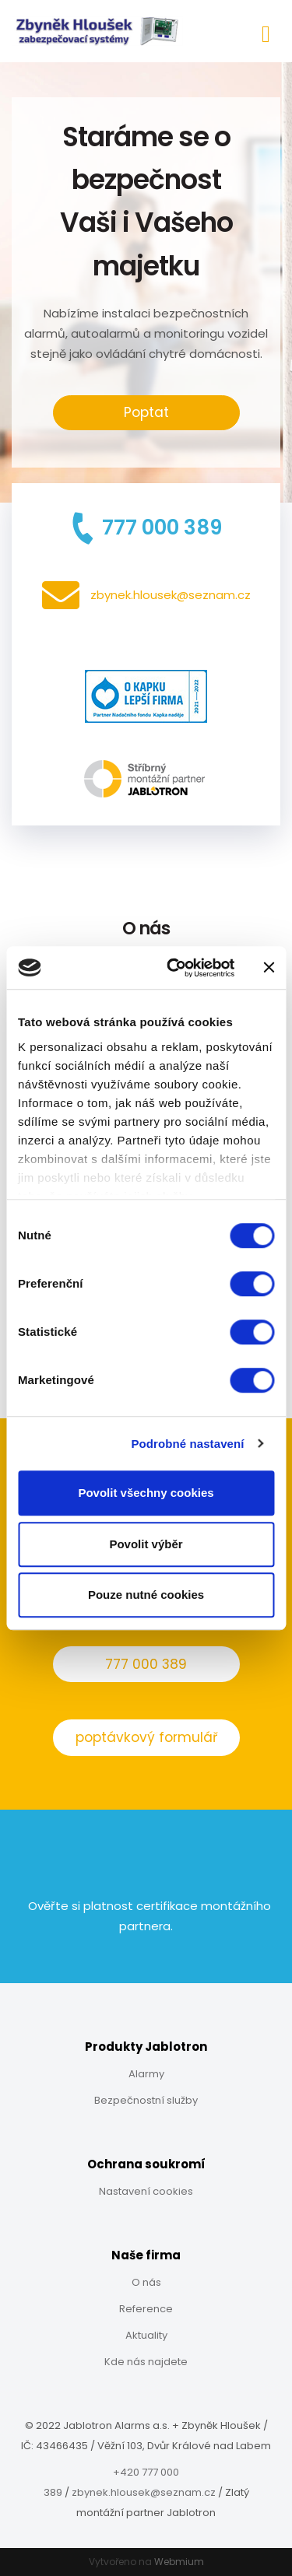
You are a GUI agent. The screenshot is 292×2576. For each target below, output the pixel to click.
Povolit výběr (145, 1544)
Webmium (179, 2561)
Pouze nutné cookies (146, 1594)
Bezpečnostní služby (146, 2100)
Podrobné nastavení (187, 1443)
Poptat (146, 412)
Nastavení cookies (146, 2191)
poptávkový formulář (146, 1737)
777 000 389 (146, 1664)
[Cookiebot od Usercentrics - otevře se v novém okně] (174, 968)
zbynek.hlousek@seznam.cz (144, 2492)
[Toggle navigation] (266, 31)
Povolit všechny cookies (145, 1492)
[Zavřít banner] (268, 967)
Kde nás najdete (146, 2361)
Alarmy (146, 2073)
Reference (146, 2308)
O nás (146, 2282)
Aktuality (146, 2335)
